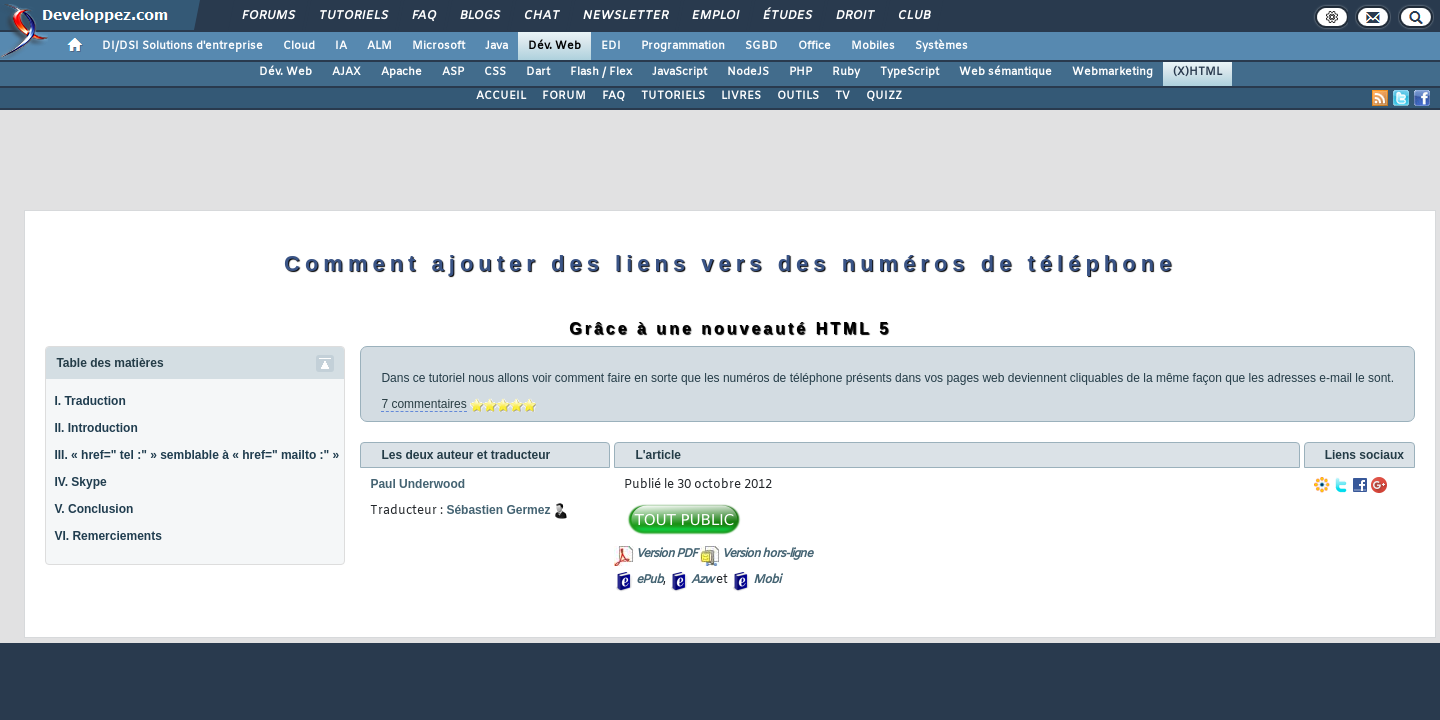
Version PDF (666, 554)
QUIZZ (884, 96)
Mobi (766, 580)
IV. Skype (80, 482)
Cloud (299, 46)
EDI (611, 46)
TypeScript (909, 72)
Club (913, 16)
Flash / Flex (601, 72)
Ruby (846, 72)
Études (786, 16)
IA (341, 46)
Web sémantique (1005, 72)
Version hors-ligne (767, 554)
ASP (453, 72)
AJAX (346, 72)
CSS (495, 72)
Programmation (683, 46)
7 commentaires (423, 404)
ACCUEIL (501, 96)
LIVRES (741, 96)
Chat (540, 16)
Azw (702, 580)
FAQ (423, 16)
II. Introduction (95, 428)
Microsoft (438, 46)
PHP (800, 72)
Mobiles (873, 46)
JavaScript (679, 72)
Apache (401, 72)
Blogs (479, 16)
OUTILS (798, 96)
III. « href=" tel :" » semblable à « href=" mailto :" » (196, 455)
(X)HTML (1197, 72)
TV (842, 96)
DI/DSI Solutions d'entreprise (182, 46)
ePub (649, 580)
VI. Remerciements (107, 536)
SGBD (761, 46)
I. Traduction (89, 401)
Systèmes (941, 46)
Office (814, 46)
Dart (538, 72)
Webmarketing (1112, 72)
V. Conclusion (93, 509)
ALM (379, 46)
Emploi (714, 16)
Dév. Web (554, 46)
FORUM (564, 96)
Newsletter (624, 16)
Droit (854, 16)
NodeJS (748, 72)
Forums (267, 16)
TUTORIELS (673, 96)
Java (496, 46)
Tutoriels (352, 16)
